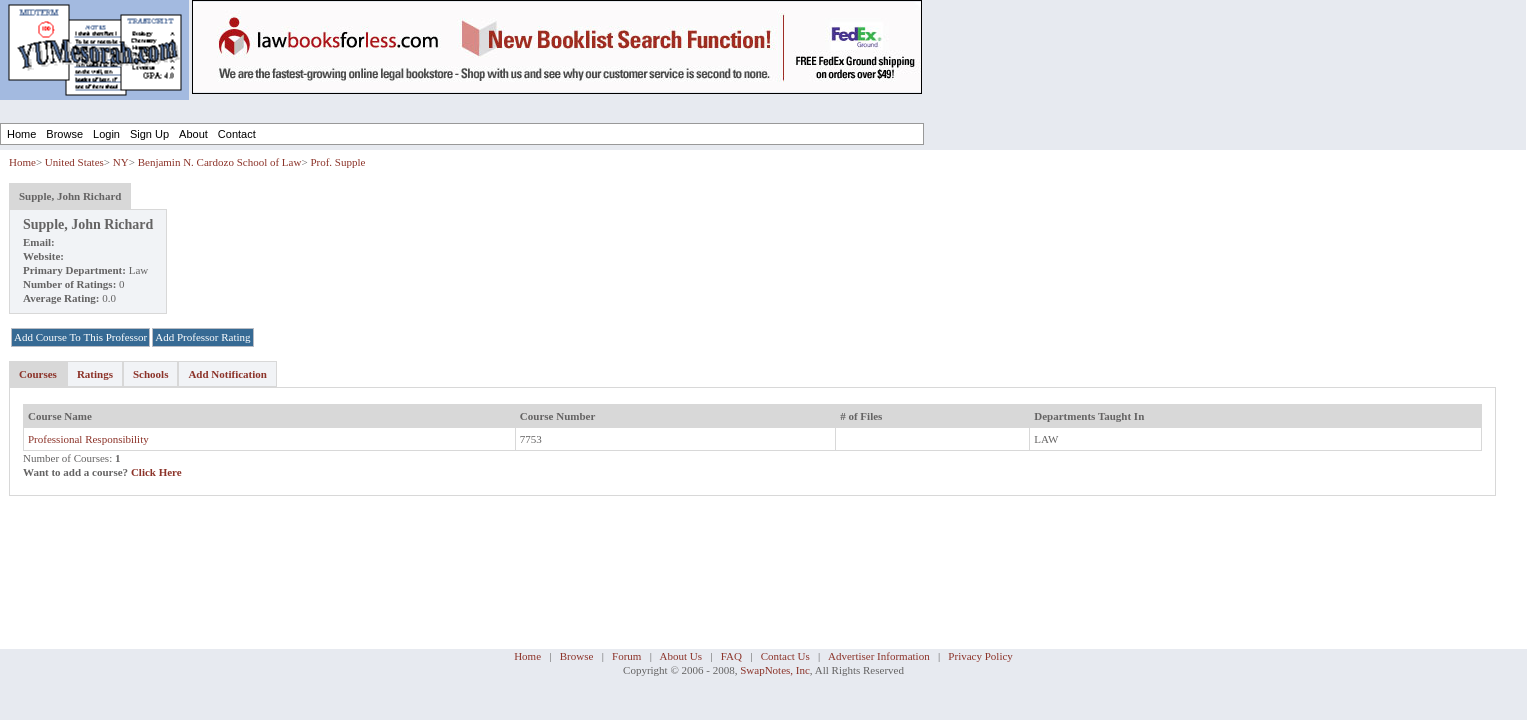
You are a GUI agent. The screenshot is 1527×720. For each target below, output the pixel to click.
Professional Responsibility (88, 439)
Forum (626, 656)
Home (21, 134)
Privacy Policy (980, 656)
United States (74, 162)
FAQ (731, 656)
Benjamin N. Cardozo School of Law (220, 162)
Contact (237, 134)
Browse (64, 134)
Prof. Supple (337, 162)
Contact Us (785, 656)
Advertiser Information (879, 656)
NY (121, 162)
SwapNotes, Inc (775, 670)
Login (106, 134)
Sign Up (149, 134)
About (193, 134)
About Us (681, 656)
